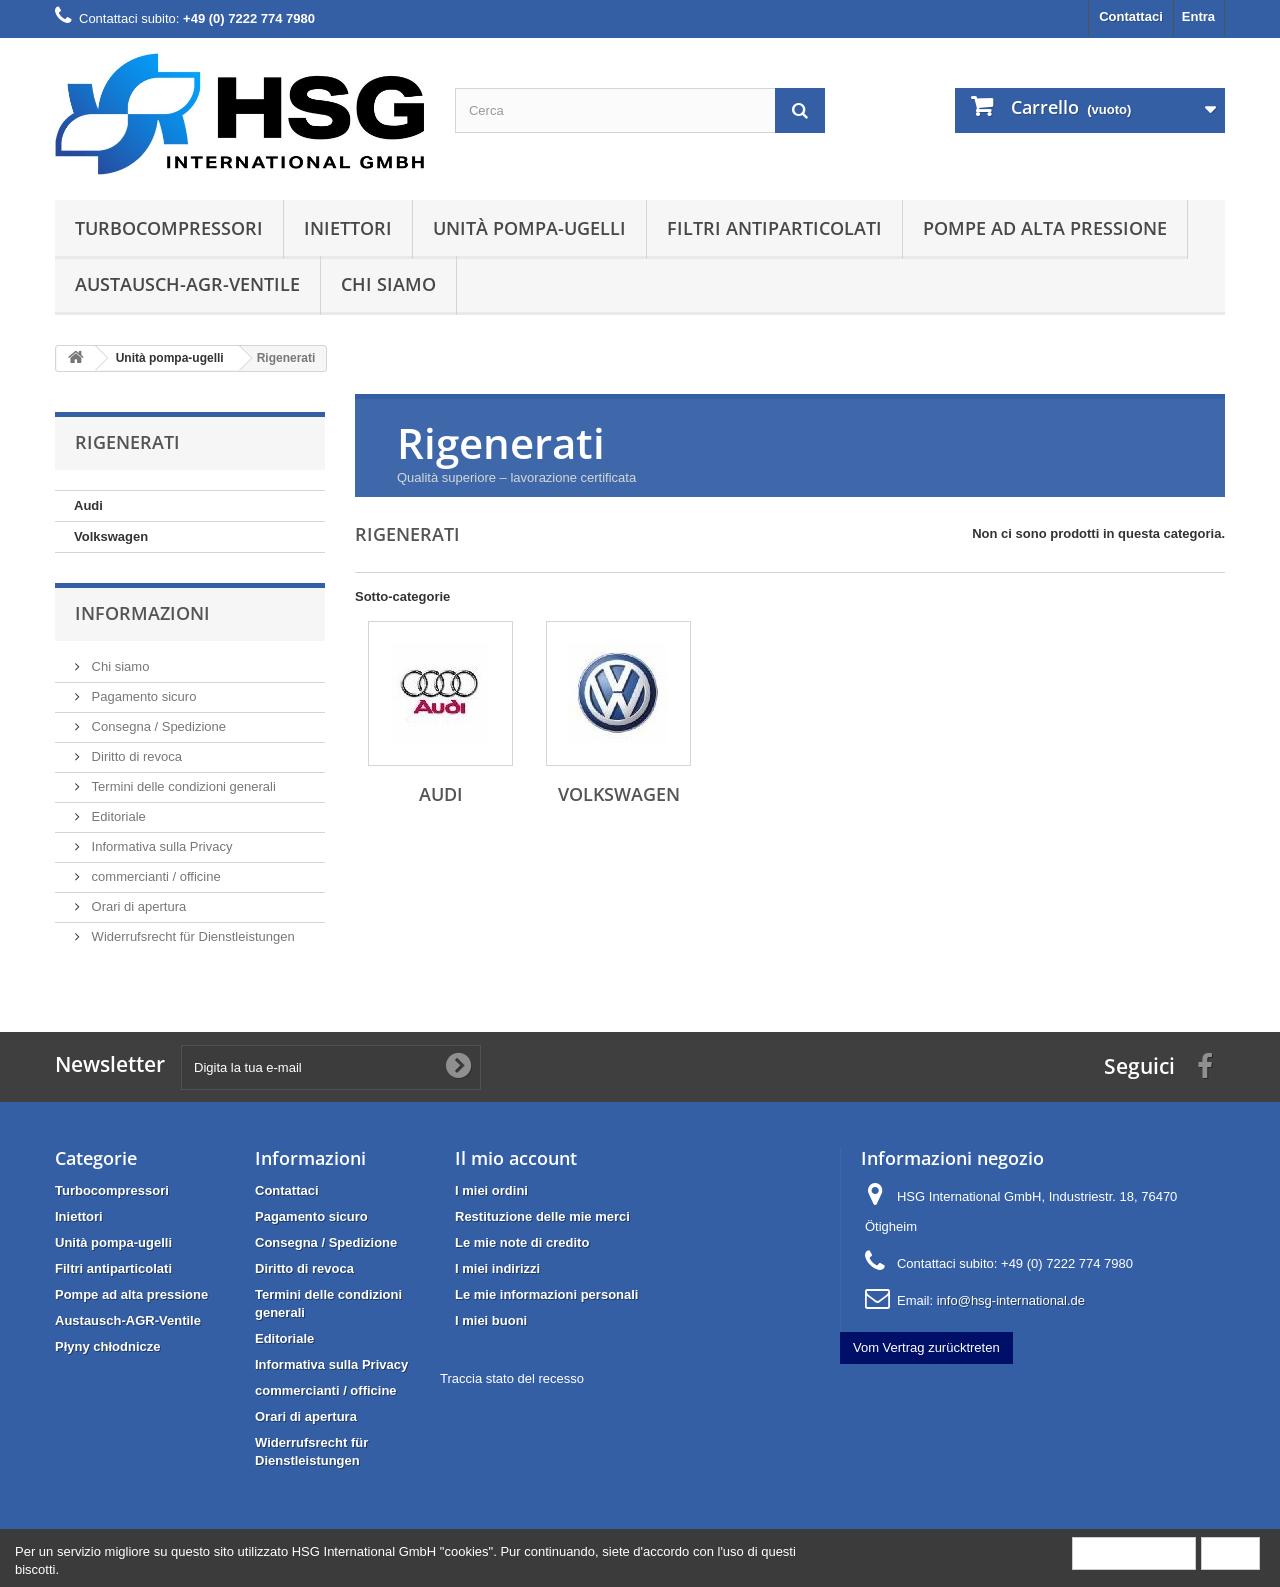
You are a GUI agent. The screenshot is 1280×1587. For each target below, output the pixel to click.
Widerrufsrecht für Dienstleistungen (191, 936)
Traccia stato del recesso (512, 1378)
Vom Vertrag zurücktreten (926, 1347)
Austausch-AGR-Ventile (187, 284)
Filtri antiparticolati (774, 228)
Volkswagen (111, 536)
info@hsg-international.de (1011, 1300)
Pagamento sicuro (142, 696)
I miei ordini (491, 1190)
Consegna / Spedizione (157, 726)
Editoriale (117, 816)
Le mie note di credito (522, 1242)
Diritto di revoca (135, 756)
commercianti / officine (154, 876)
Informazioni (142, 613)
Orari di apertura (137, 906)
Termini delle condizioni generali (182, 786)
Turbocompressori (169, 228)
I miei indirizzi (497, 1268)
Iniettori (348, 228)
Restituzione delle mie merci (542, 1216)
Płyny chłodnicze (107, 1346)
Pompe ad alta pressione (1045, 228)
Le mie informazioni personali (546, 1294)
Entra (1198, 16)
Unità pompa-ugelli (529, 228)
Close (1230, 1552)
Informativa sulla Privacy (160, 846)
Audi (88, 505)
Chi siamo (388, 284)
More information (1134, 1552)
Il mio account (516, 1158)
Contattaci (1131, 16)
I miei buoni (491, 1320)
